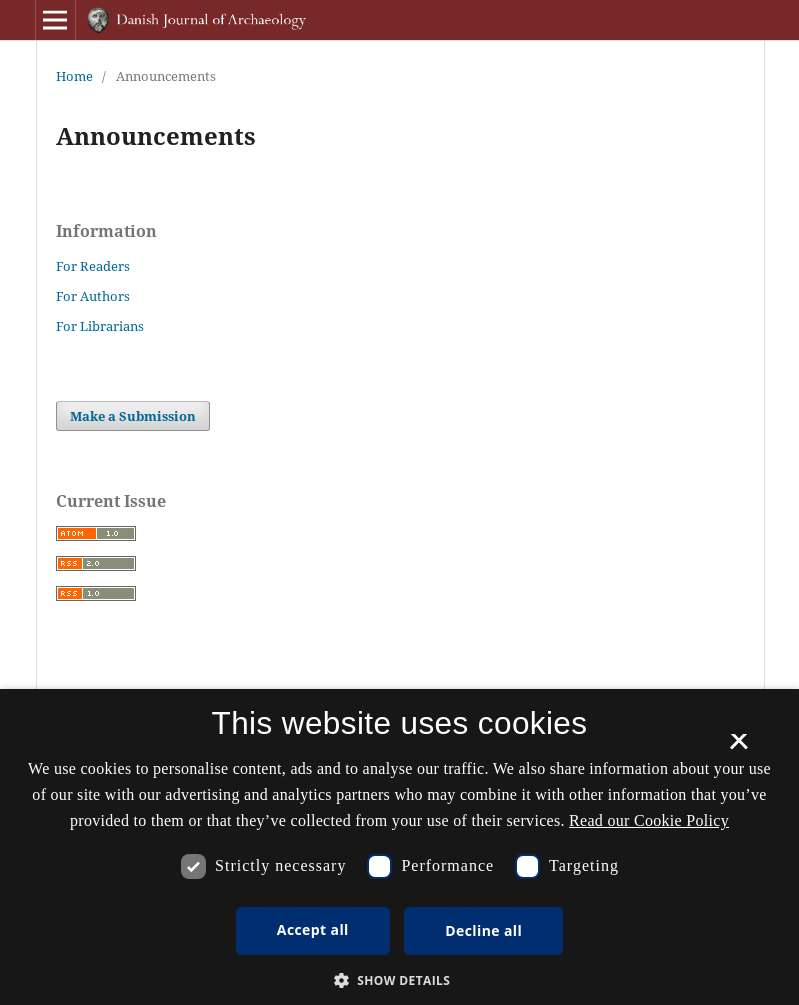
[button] (400, 980)
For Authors (93, 296)
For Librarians (100, 326)
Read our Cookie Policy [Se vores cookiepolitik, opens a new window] (649, 820)
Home (74, 76)
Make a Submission (133, 416)
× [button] (738, 748)
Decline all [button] (483, 930)
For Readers (93, 266)
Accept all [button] (313, 929)
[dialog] (399, 847)
